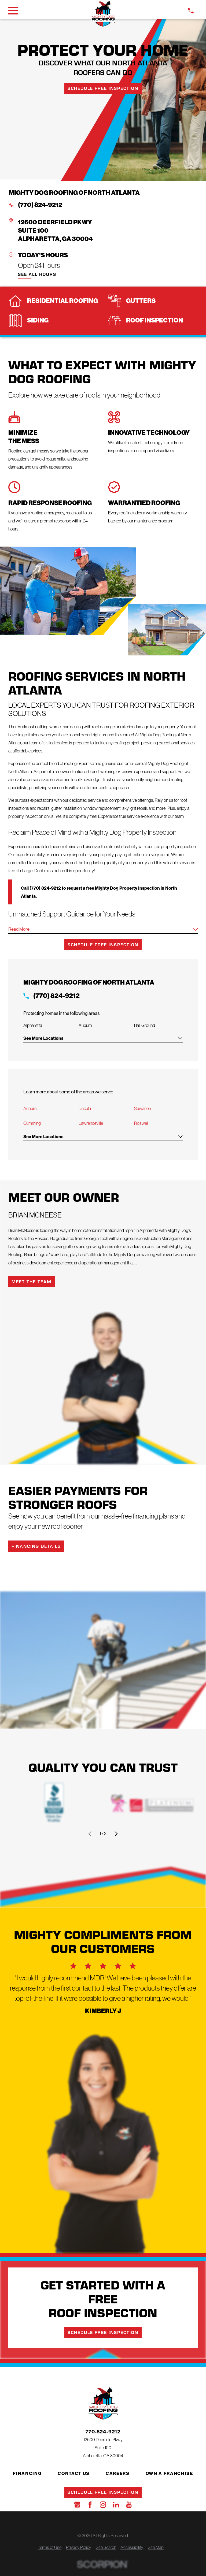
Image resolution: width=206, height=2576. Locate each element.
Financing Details (36, 1546)
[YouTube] (129, 2505)
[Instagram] (103, 2505)
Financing (27, 2474)
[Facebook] (90, 2505)
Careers (118, 2474)
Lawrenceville (91, 1123)
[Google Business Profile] (77, 2505)
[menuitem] (49, 2548)
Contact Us (74, 2474)
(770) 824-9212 (40, 205)
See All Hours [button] (37, 274)
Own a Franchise (169, 2474)
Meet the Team (32, 1282)
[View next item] (116, 1834)
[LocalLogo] (103, 14)
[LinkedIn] (116, 2505)
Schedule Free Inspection (103, 88)
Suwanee (142, 1108)
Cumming (32, 1123)
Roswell (141, 1123)
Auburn (29, 1108)
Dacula (85, 1108)
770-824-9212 (103, 2432)
